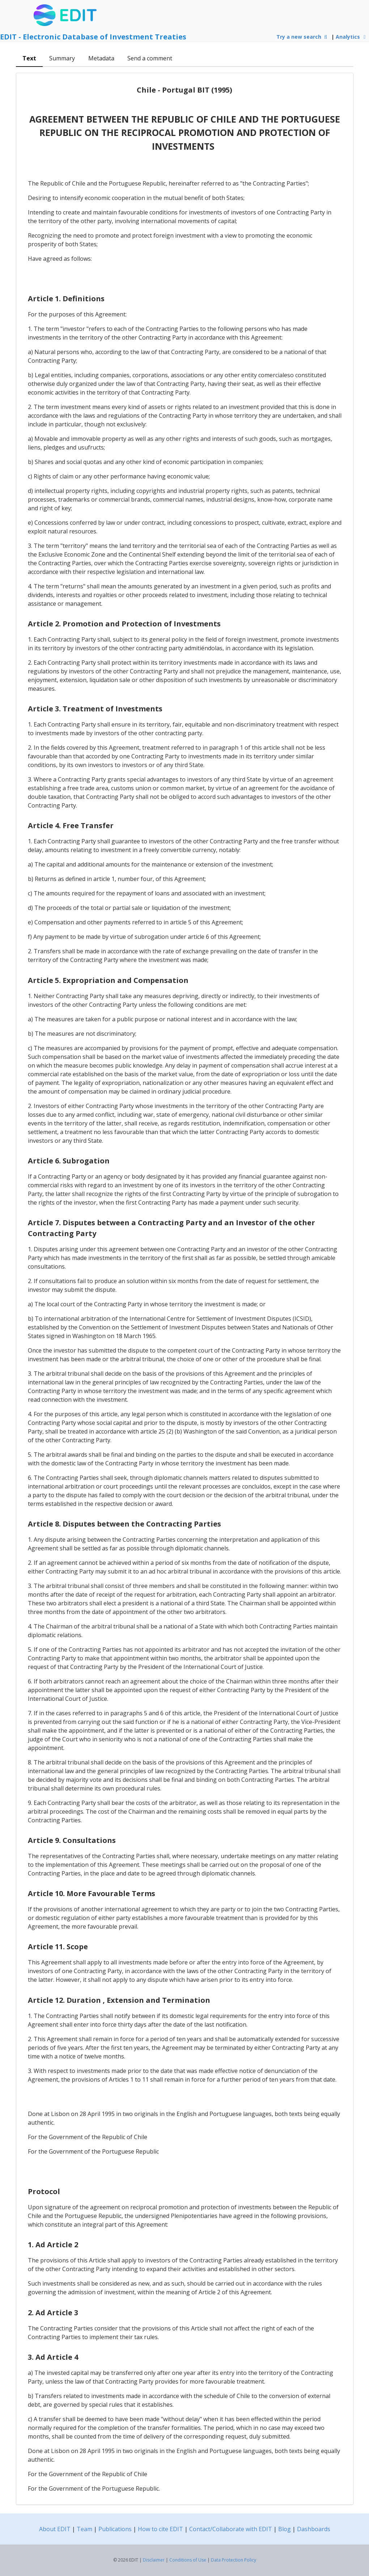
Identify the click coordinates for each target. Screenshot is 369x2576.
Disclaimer (154, 2560)
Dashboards (313, 2529)
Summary (62, 58)
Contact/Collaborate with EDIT (230, 2529)
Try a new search (302, 36)
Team (84, 2529)
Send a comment (149, 58)
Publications (115, 2529)
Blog (284, 2529)
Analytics (352, 36)
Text (29, 58)
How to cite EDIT (160, 2529)
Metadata (101, 58)
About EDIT (55, 2529)
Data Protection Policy (233, 2560)
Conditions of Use (187, 2560)
